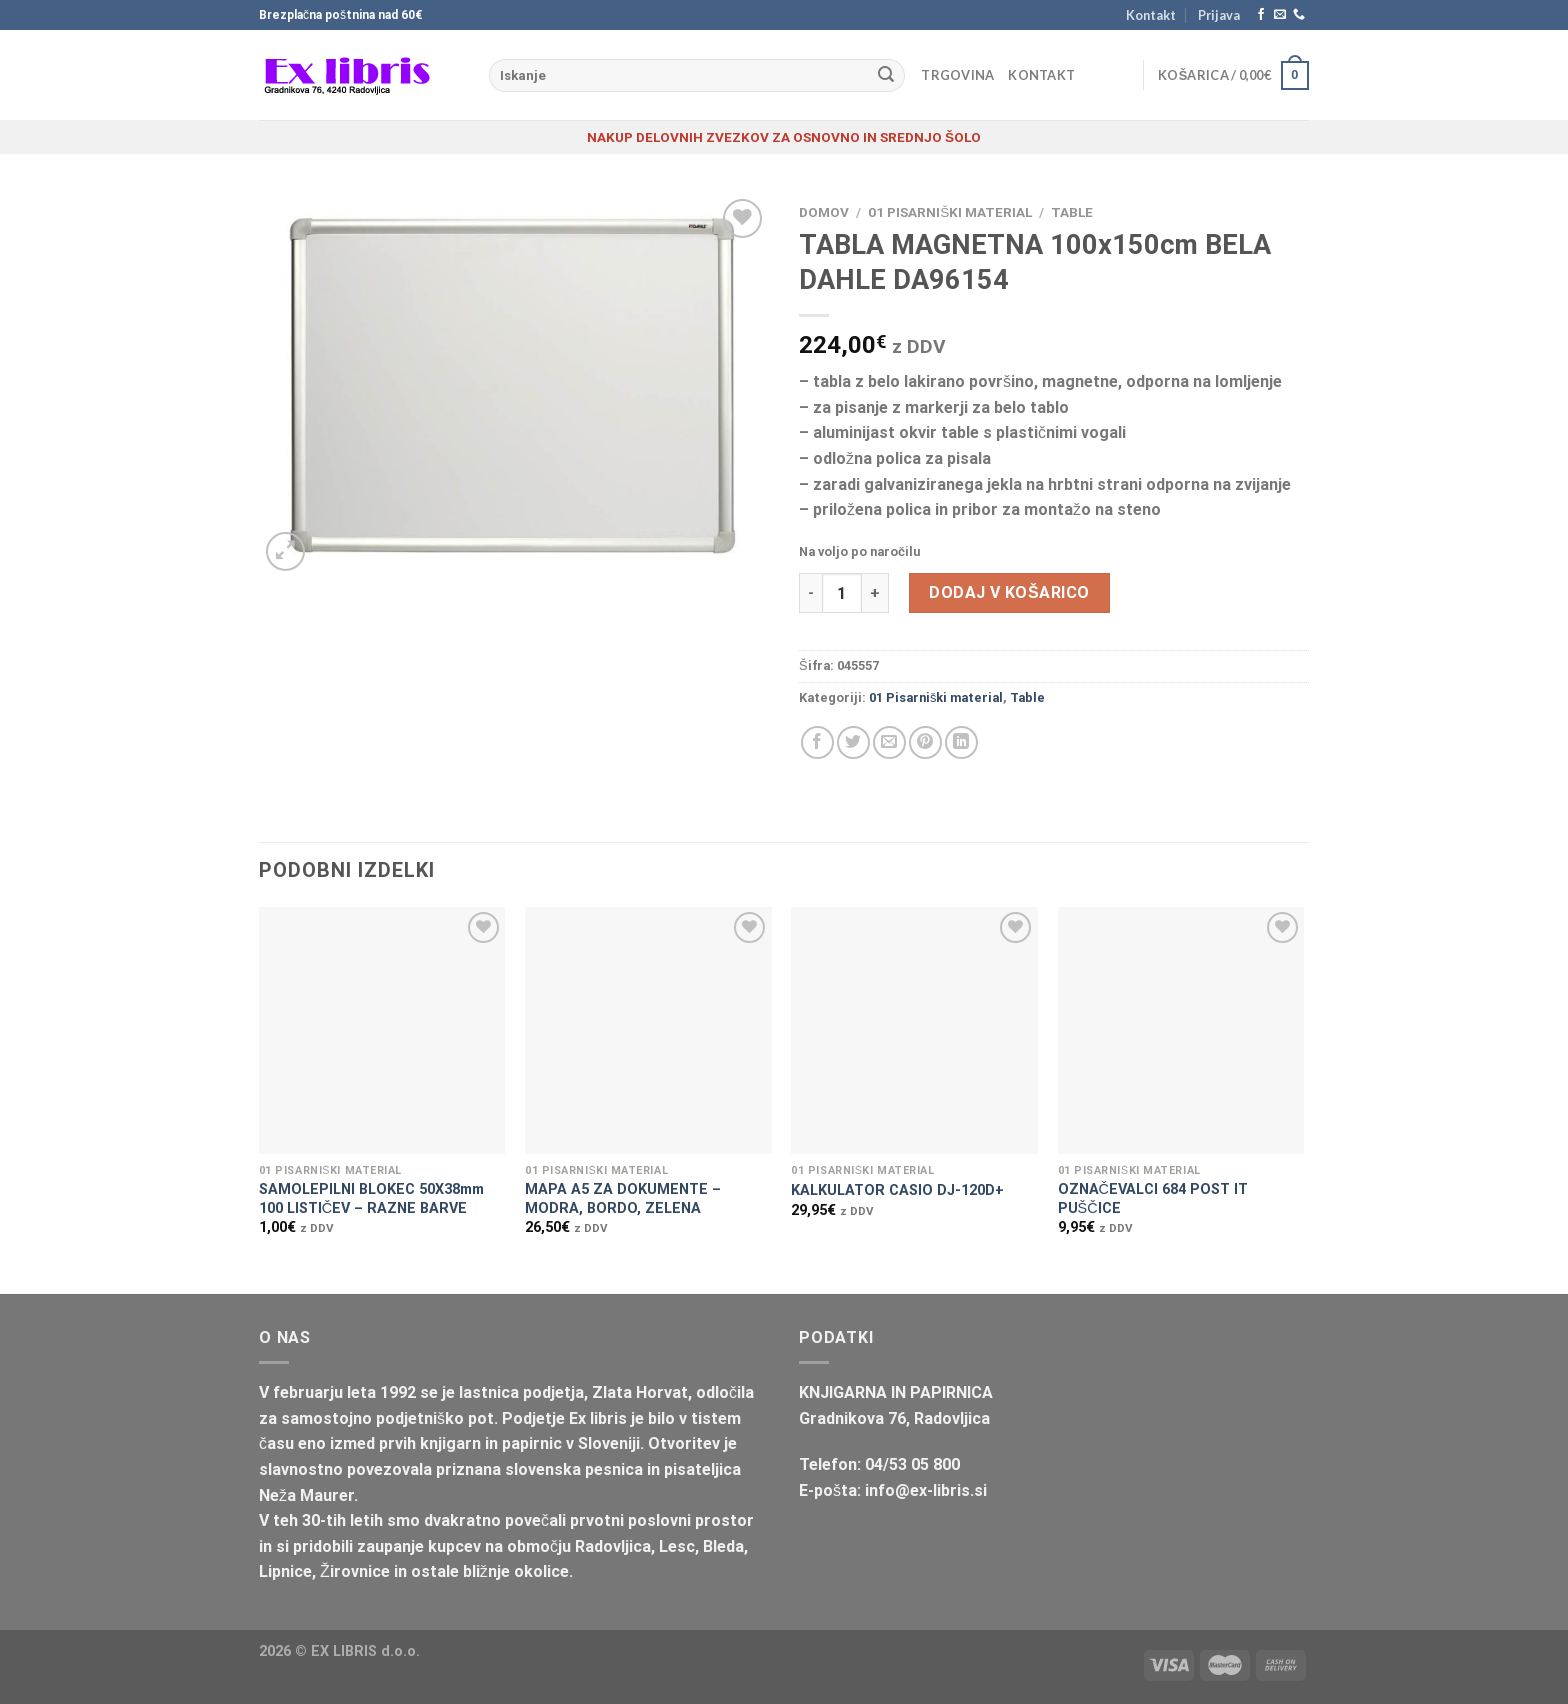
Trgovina (957, 75)
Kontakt (1151, 15)
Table (1072, 212)
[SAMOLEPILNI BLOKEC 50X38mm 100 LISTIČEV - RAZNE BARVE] (382, 1030)
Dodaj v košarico (1009, 592)
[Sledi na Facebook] (1261, 15)
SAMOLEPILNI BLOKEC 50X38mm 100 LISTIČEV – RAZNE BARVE (371, 1199)
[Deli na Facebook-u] (817, 742)
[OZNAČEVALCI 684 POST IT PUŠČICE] (1181, 1030)
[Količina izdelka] (842, 593)
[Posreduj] (886, 76)
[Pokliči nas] (1299, 15)
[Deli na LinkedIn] (961, 742)
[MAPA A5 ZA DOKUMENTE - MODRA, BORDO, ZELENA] (648, 1030)
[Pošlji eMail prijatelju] (889, 742)
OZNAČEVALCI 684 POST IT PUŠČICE (1153, 1199)
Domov (824, 212)
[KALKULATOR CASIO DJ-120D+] (914, 1030)
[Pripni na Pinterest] (925, 742)
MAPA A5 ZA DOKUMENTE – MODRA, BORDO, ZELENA (623, 1199)
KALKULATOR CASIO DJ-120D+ (897, 1190)
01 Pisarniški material (950, 212)
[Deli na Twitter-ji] (853, 742)
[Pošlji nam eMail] (1280, 15)
